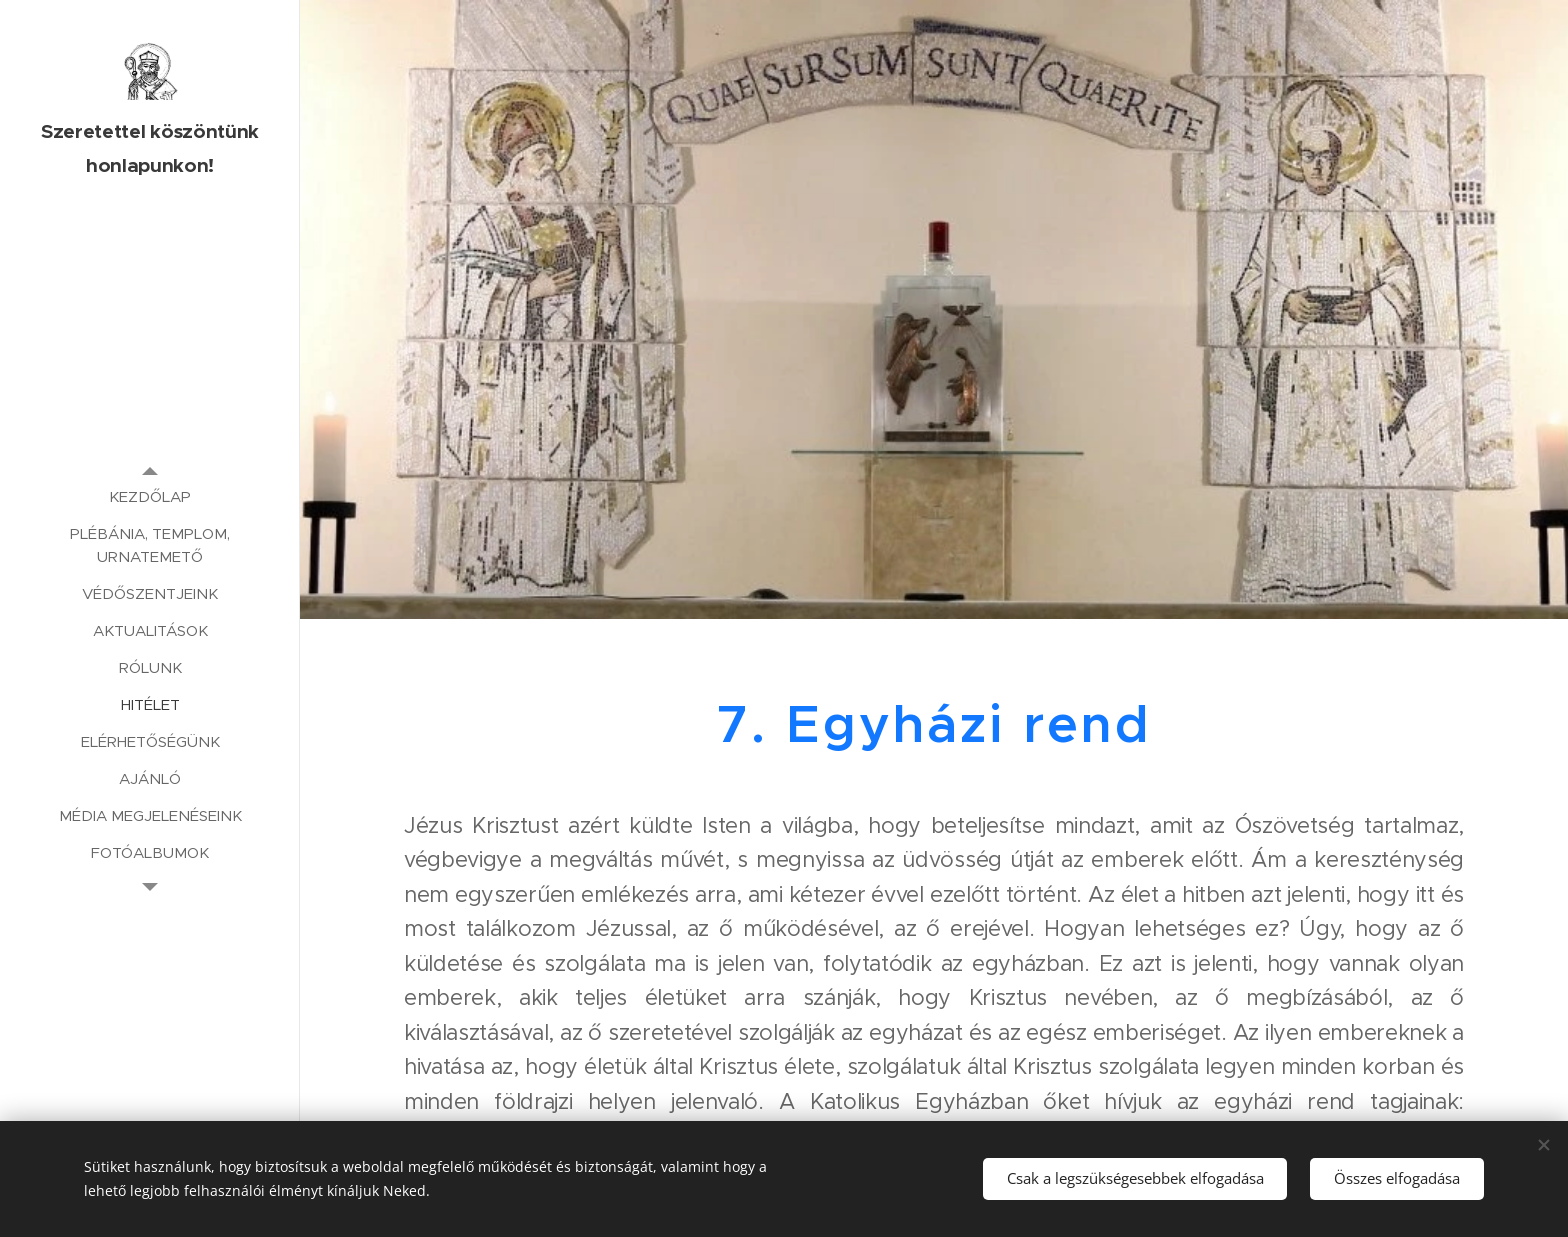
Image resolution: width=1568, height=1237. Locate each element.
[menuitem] (150, 496)
